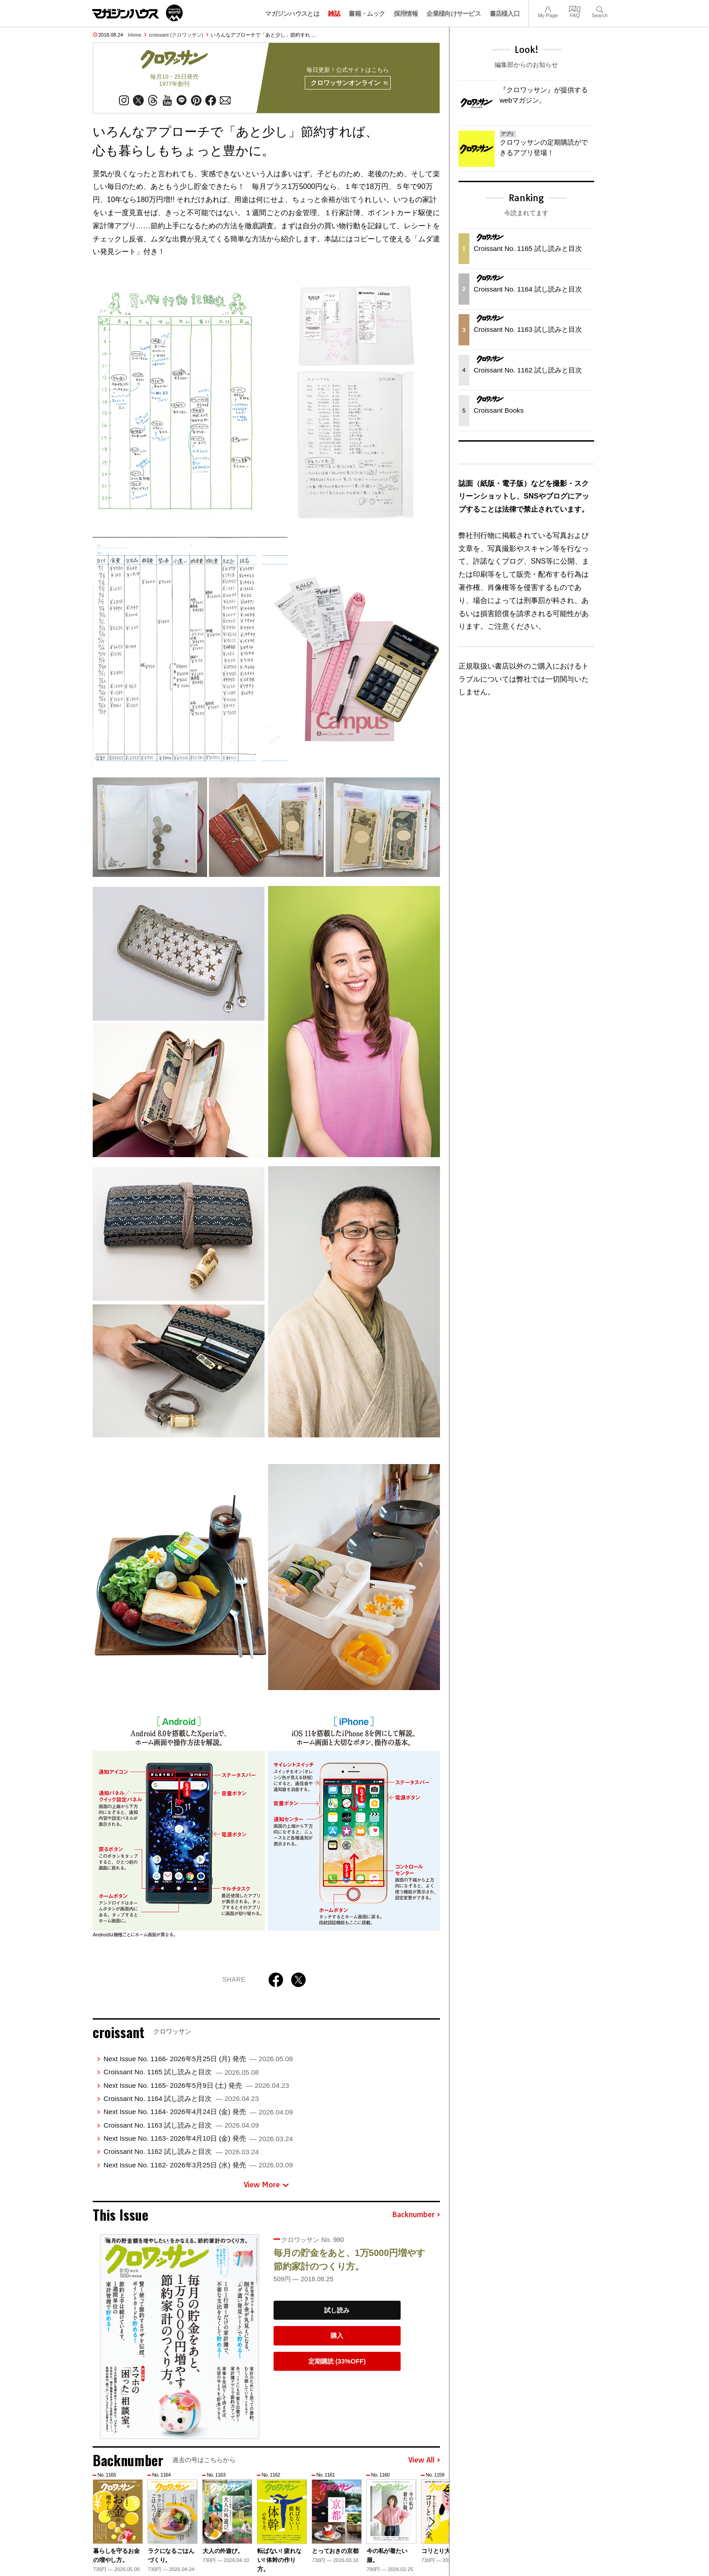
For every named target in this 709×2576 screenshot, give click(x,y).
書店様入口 (505, 13)
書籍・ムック (367, 13)
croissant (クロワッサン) (176, 35)
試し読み (337, 2310)
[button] (432, 2523)
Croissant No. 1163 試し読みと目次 (181, 2125)
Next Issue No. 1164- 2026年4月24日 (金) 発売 (198, 2112)
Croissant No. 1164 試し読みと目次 (181, 2099)
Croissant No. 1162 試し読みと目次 (181, 2152)
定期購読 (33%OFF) (337, 2361)
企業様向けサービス (453, 13)
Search (599, 8)
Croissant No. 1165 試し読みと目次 (181, 2072)
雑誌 (334, 13)
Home (134, 35)
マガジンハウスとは (292, 13)
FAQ (574, 8)
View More (266, 2185)
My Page (547, 8)
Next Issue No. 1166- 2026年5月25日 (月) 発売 (198, 2059)
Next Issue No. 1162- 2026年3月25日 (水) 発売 (198, 2165)
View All (424, 2461)
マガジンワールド (137, 13)
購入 (337, 2336)
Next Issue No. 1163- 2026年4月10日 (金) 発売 (198, 2139)
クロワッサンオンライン (349, 83)
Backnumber (416, 2215)
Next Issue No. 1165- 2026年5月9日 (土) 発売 (196, 2085)
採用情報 (406, 13)
